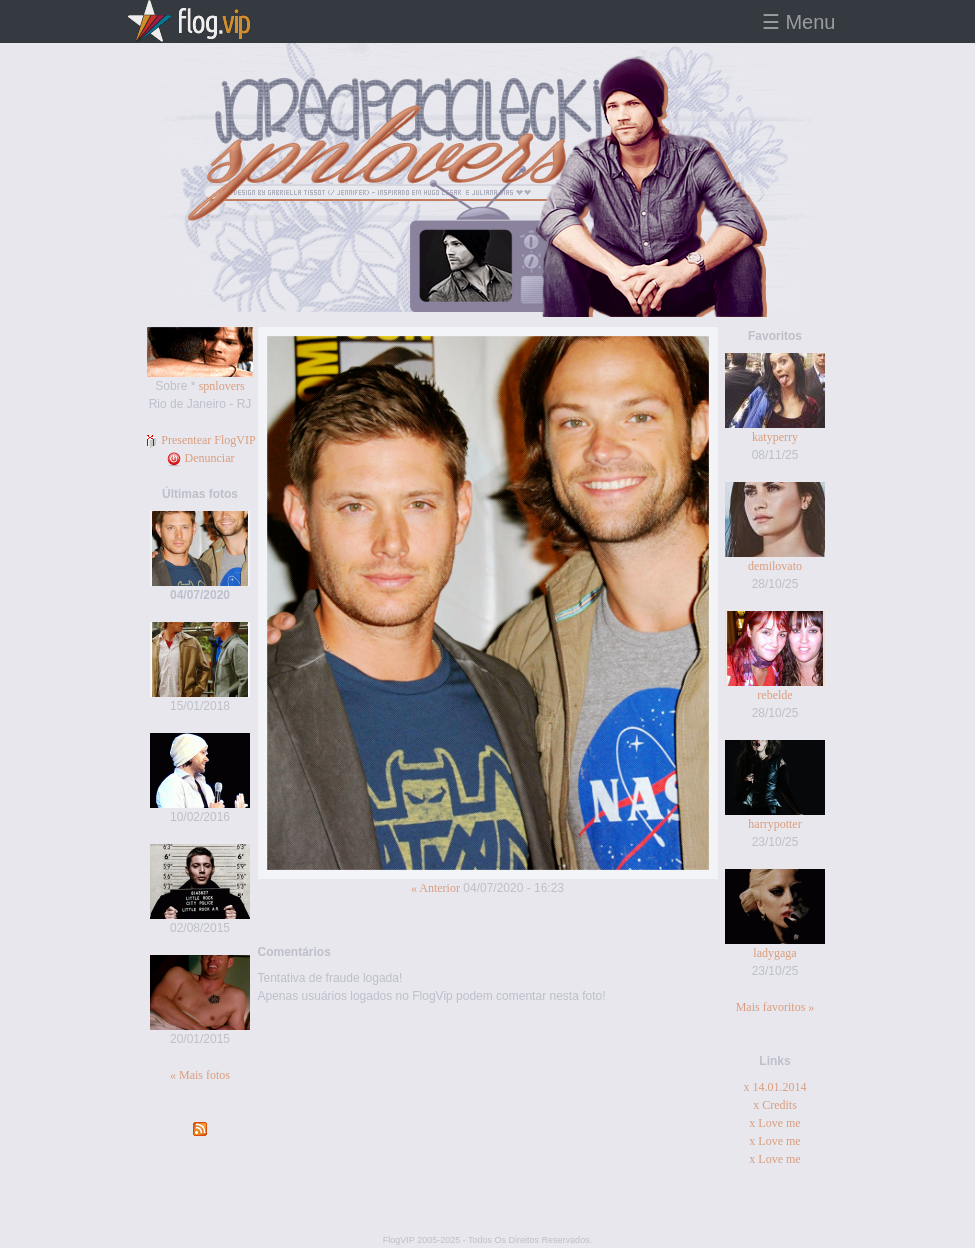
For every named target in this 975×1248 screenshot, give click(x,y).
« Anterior (435, 888)
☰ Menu (799, 22)
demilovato (775, 566)
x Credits (775, 1105)
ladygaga (774, 953)
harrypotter (774, 824)
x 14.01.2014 (775, 1087)
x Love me (774, 1123)
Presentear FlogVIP (199, 440)
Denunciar (200, 458)
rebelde (774, 695)
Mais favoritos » (775, 1007)
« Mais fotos (200, 1075)
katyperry (775, 437)
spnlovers (222, 386)
